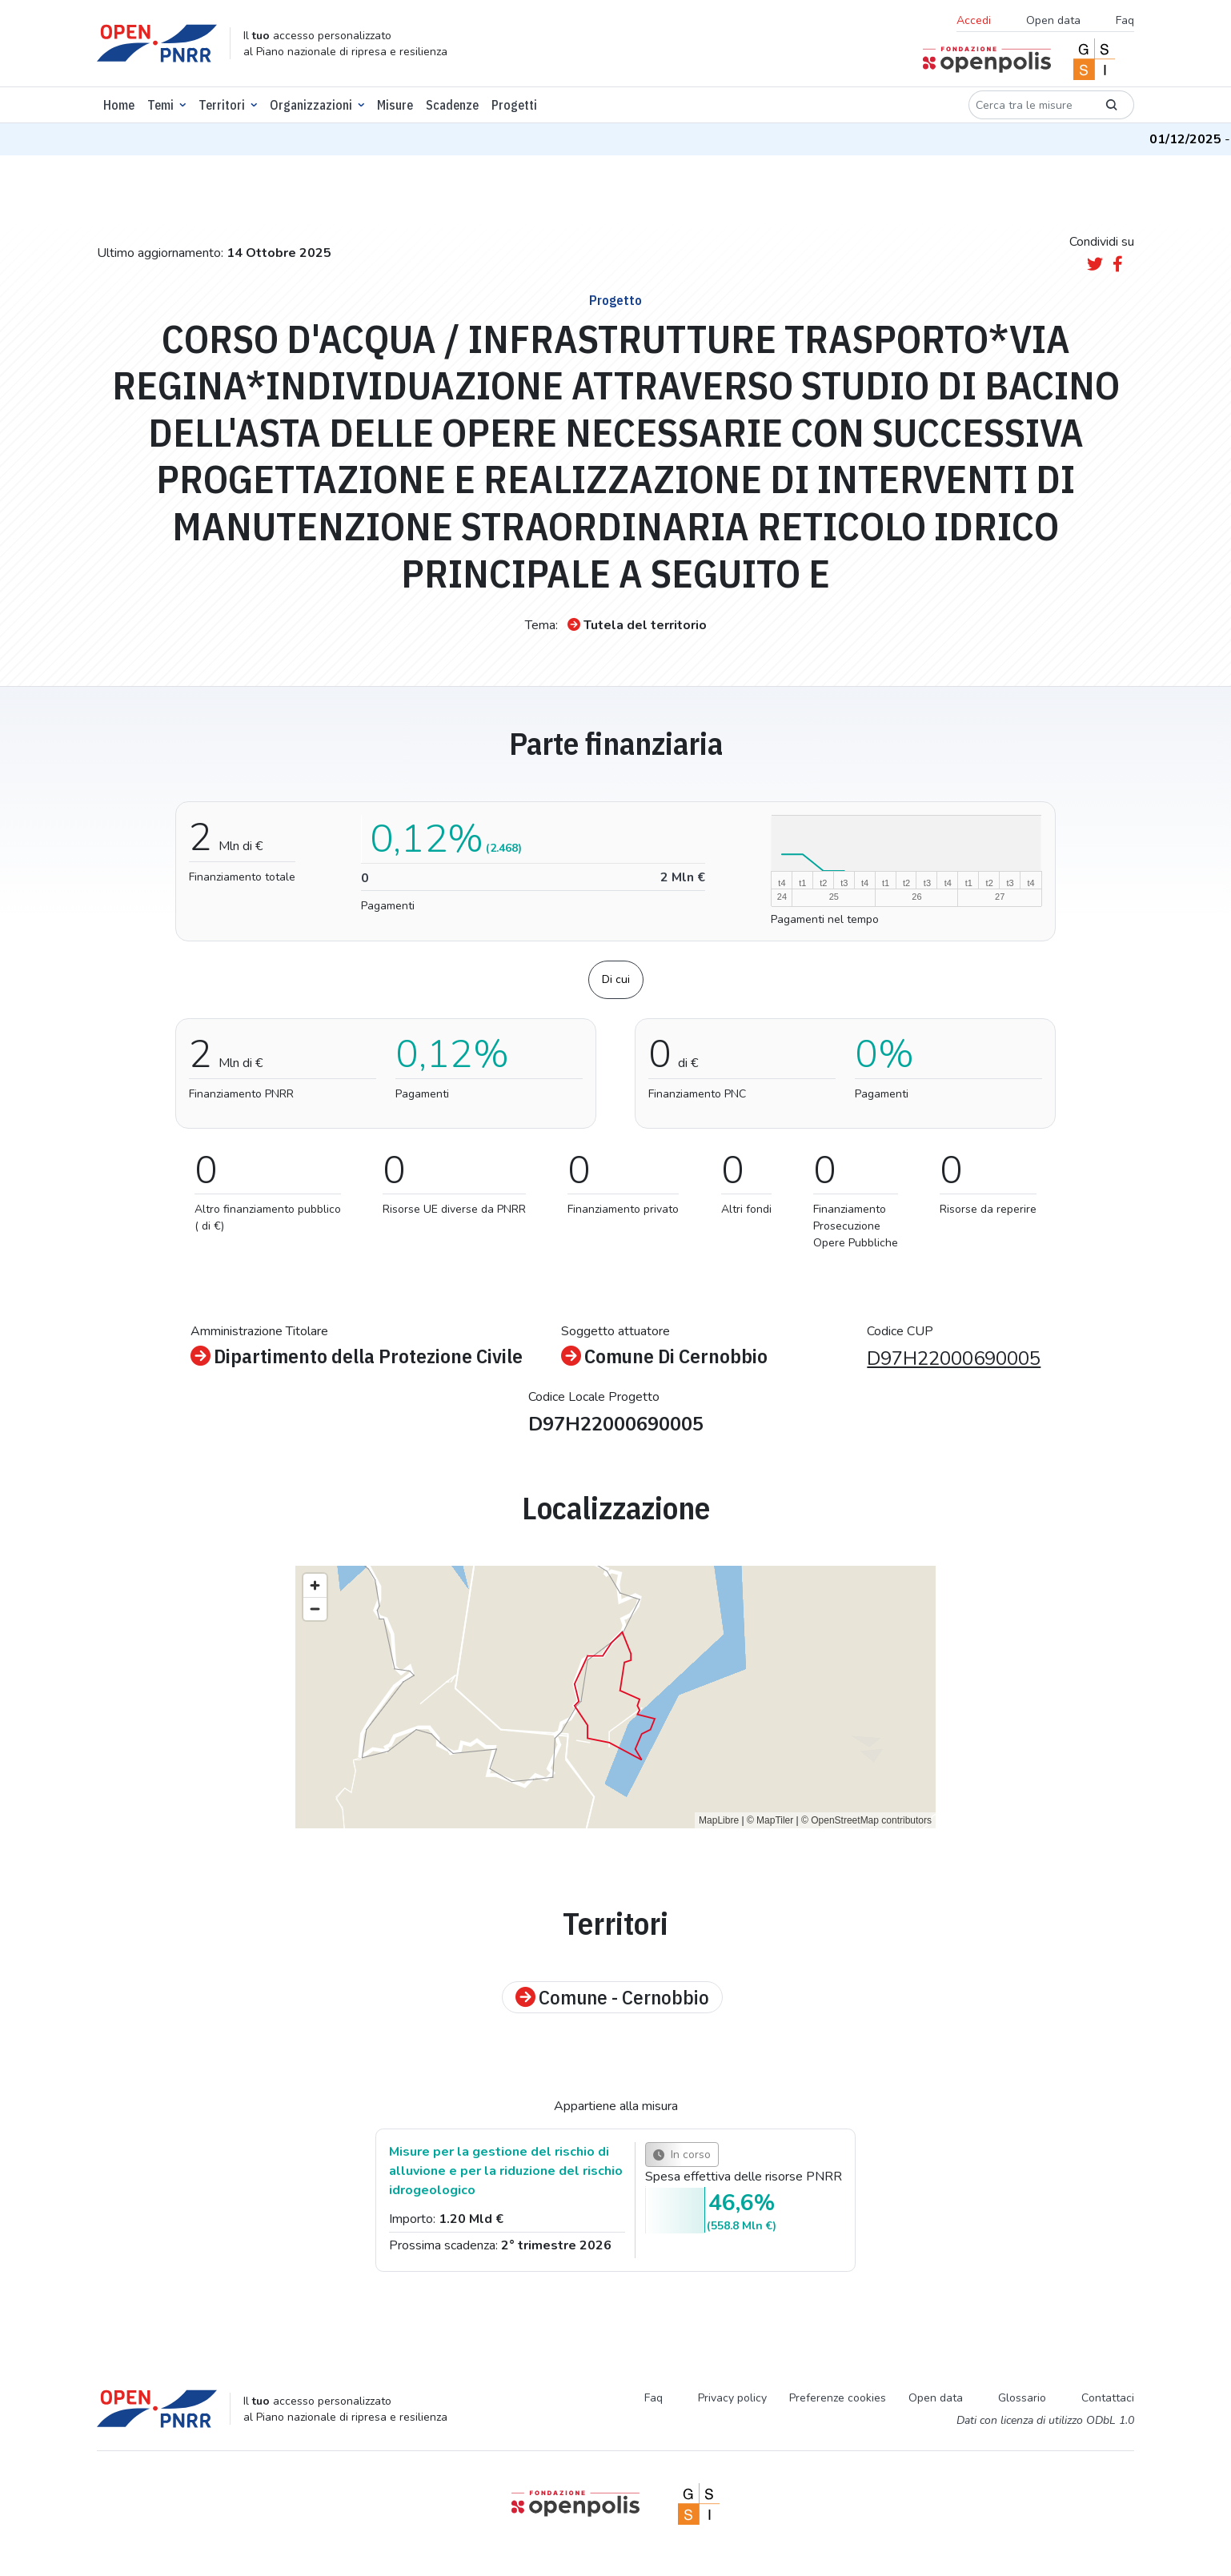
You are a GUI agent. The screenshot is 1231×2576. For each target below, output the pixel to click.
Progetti (514, 105)
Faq (1125, 20)
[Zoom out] (315, 1608)
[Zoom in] (315, 1585)
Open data (1053, 20)
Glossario (1022, 2397)
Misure (395, 105)
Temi (160, 105)
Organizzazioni (311, 105)
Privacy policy (732, 2397)
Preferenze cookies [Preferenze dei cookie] (837, 2397)
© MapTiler (770, 1820)
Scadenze (452, 105)
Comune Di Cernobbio (664, 1356)
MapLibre (719, 1820)
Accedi (973, 20)
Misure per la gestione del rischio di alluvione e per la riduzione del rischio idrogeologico (506, 2171)
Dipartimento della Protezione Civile (356, 1356)
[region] (615, 1697)
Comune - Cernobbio (612, 1997)
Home (118, 105)
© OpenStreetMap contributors (866, 1820)
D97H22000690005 (954, 1358)
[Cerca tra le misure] (1029, 104)
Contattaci (1107, 2397)
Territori (221, 105)
